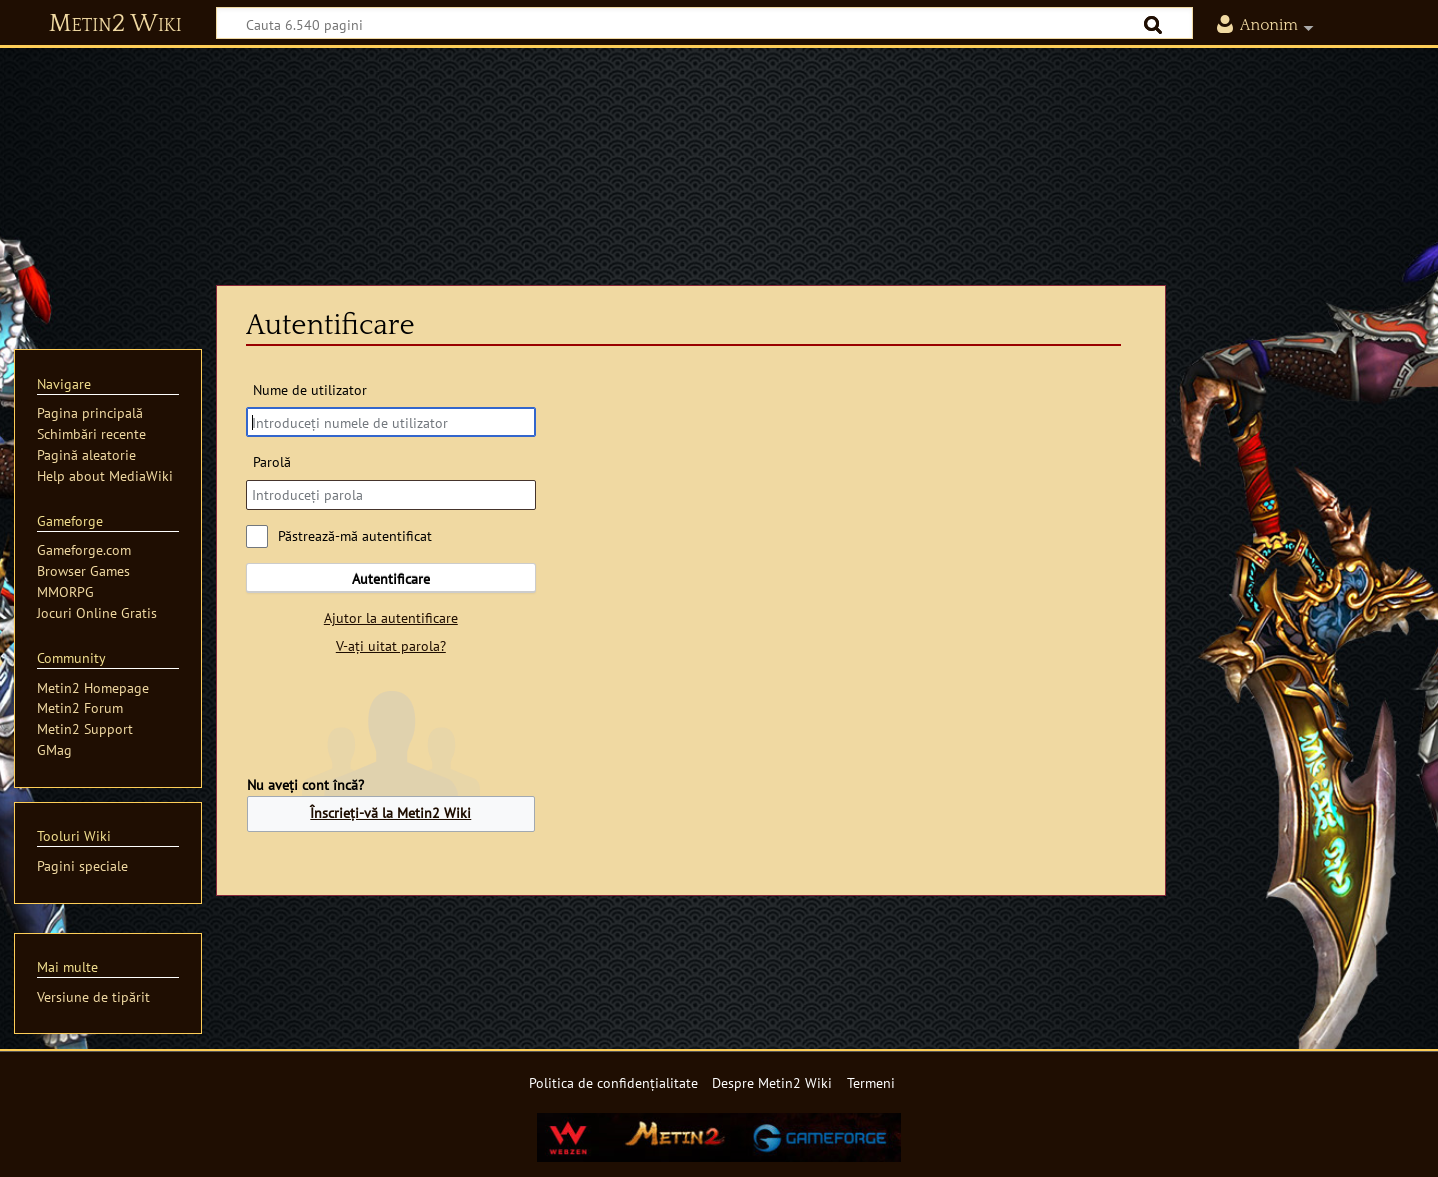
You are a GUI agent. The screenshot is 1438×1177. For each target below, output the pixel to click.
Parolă (272, 461)
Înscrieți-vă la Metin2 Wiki (390, 812)
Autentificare (391, 578)
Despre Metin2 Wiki (772, 1082)
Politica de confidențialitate (613, 1082)
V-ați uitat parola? (391, 645)
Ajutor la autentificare (391, 617)
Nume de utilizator (310, 389)
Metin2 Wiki (115, 24)
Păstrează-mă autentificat (355, 535)
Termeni (871, 1082)
